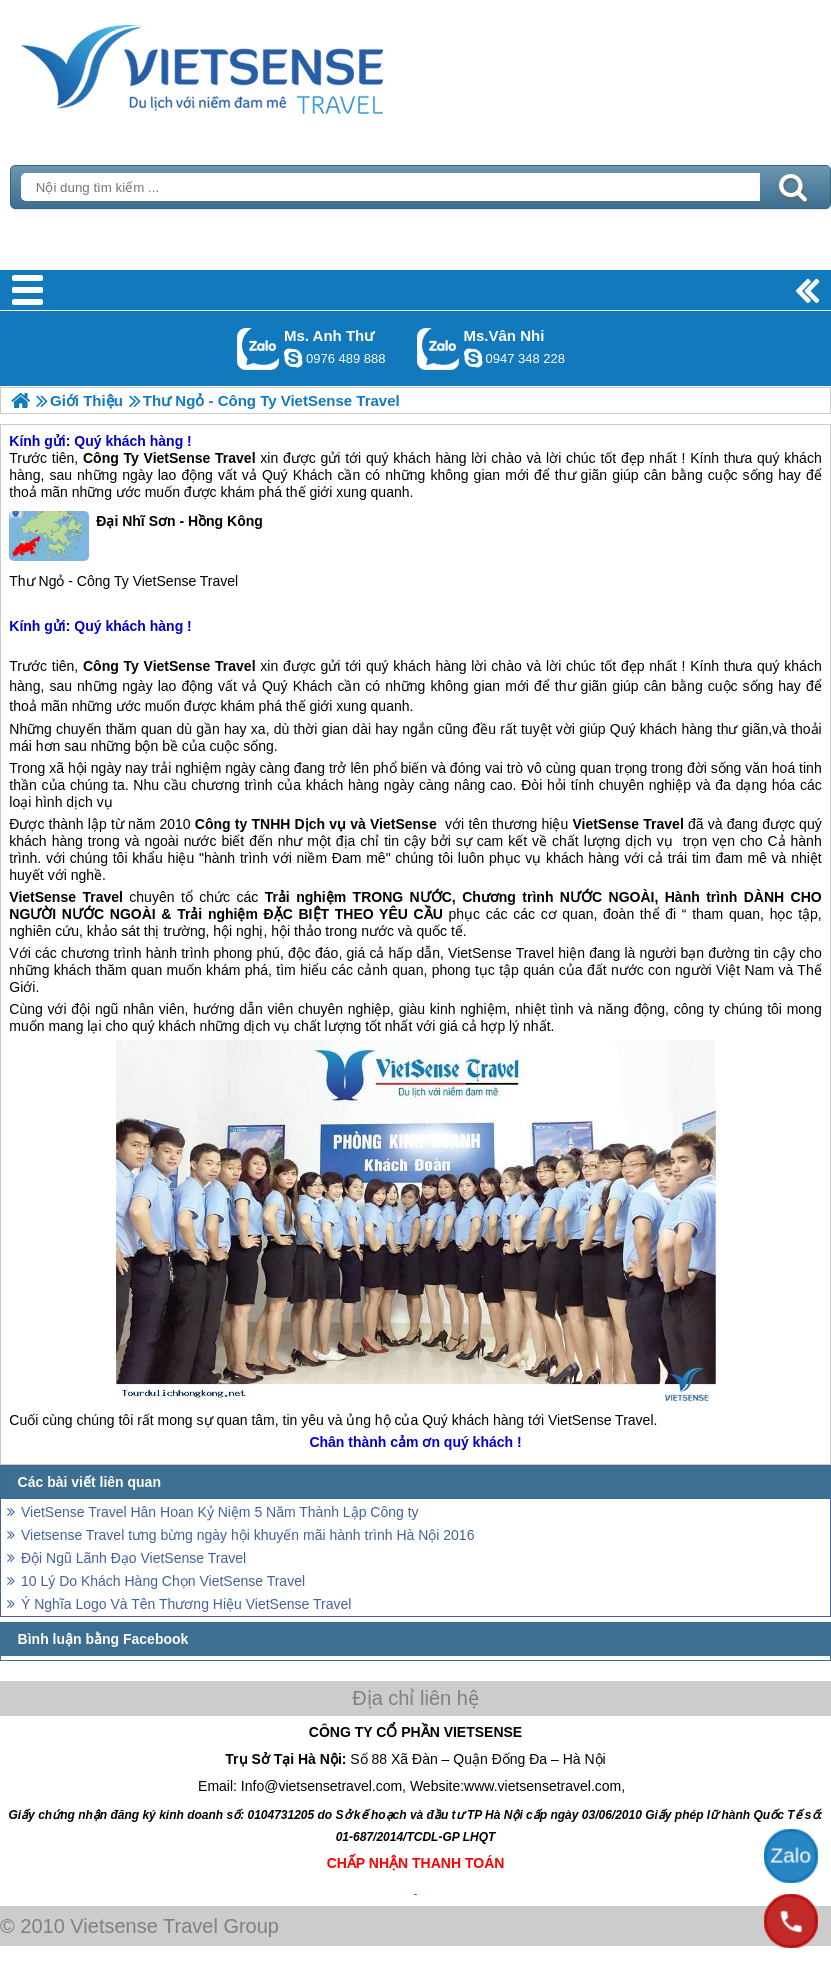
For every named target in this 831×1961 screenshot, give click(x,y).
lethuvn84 (293, 358)
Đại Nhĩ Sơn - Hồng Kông (136, 536)
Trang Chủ (252, 65)
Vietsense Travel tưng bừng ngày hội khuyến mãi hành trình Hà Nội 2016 (247, 1535)
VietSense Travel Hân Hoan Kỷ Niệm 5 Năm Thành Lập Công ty (220, 1512)
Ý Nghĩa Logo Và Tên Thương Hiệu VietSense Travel (186, 1604)
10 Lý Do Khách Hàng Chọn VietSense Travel (163, 1581)
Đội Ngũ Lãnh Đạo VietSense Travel (133, 1558)
